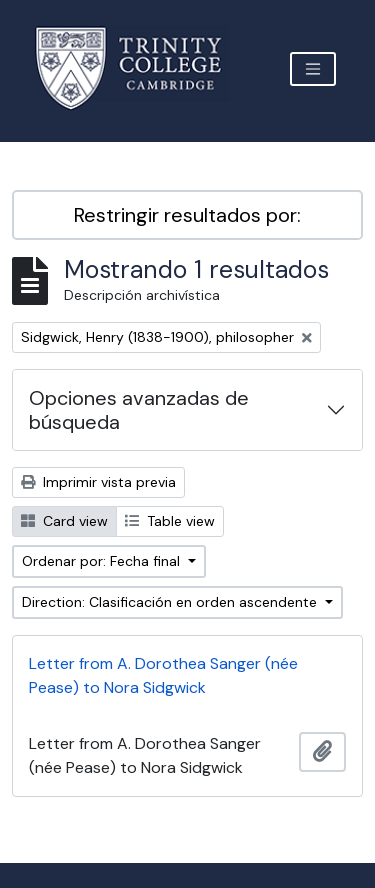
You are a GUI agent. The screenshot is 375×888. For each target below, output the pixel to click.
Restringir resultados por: (187, 215)
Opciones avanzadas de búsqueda (139, 410)
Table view (170, 521)
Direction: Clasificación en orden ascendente (171, 602)
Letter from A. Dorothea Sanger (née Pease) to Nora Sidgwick (163, 675)
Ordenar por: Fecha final (103, 561)
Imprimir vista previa (98, 482)
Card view (64, 521)
